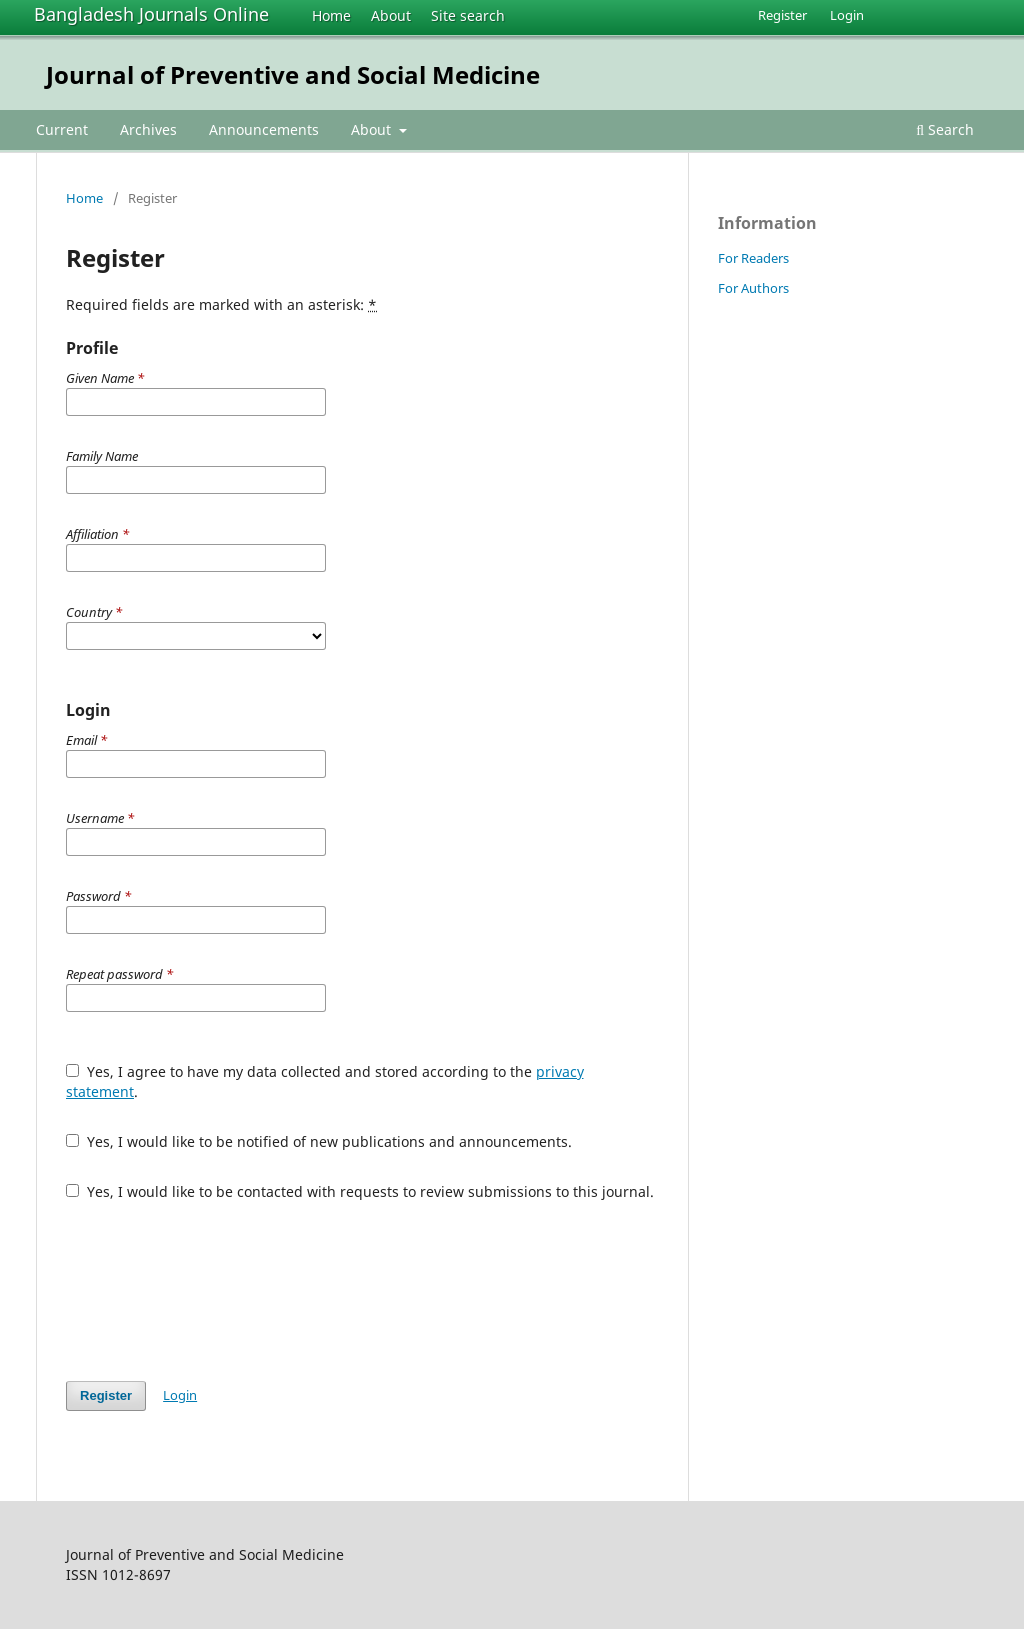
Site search (468, 15)
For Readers (753, 258)
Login (847, 15)
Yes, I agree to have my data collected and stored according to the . (325, 1081)
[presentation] (218, 1291)
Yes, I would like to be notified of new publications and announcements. (319, 1141)
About (391, 15)
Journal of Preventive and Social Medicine (293, 74)
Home (331, 15)
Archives (148, 129)
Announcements (264, 129)
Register (782, 15)
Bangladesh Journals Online (151, 14)
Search (945, 129)
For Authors (753, 288)
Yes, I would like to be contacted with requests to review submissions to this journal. (360, 1191)
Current (62, 129)
